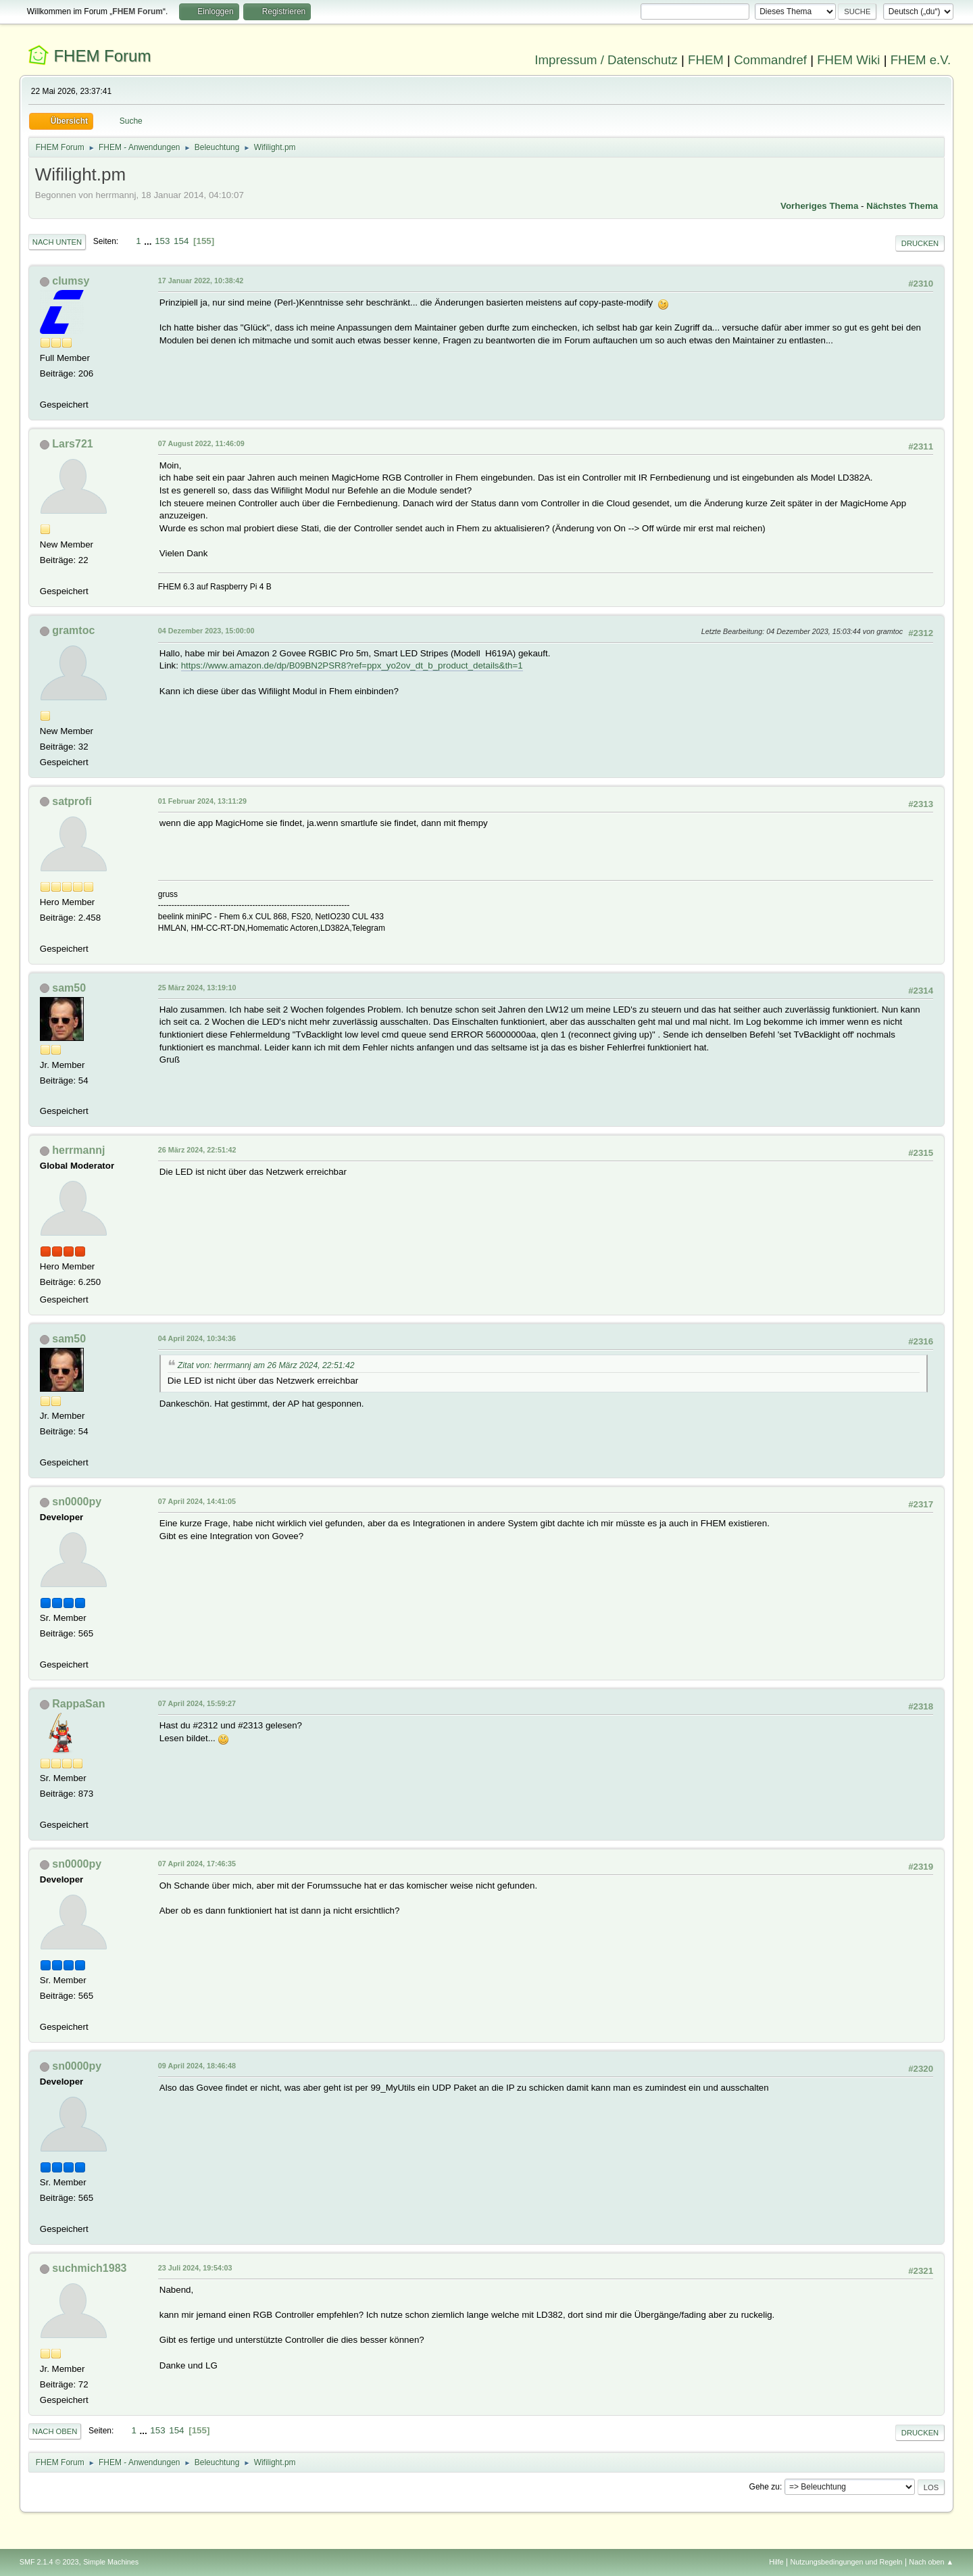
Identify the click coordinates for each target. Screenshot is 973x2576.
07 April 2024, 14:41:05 (197, 1501)
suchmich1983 (89, 2268)
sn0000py (76, 1501)
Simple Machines (111, 2562)
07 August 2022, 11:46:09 (201, 443)
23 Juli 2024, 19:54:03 (195, 2268)
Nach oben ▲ (931, 2562)
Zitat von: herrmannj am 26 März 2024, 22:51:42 (266, 1365)
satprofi (72, 801)
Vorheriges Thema (819, 206)
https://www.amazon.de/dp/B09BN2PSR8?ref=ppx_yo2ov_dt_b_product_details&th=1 (352, 665)
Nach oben (55, 2431)
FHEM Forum (102, 56)
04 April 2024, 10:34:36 (197, 1338)
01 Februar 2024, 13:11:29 (202, 801)
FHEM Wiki (848, 60)
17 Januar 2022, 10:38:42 (200, 280)
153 (162, 241)
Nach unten (57, 242)
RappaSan (78, 1703)
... (149, 241)
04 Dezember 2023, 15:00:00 (206, 631)
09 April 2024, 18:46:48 (197, 2066)
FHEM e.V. (921, 60)
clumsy (70, 281)
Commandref (770, 60)
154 (181, 241)
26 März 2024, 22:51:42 (197, 1150)
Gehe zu (764, 2487)
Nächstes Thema (902, 206)
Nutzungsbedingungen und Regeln (847, 2562)
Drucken (920, 243)
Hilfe (776, 2562)
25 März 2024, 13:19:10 (197, 987)
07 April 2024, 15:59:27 (197, 1703)
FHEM (706, 60)
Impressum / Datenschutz (606, 60)
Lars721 (72, 443)
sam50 (69, 988)
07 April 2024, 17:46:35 (197, 1864)
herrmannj (78, 1150)
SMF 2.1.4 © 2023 (49, 2562)
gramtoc (73, 630)
